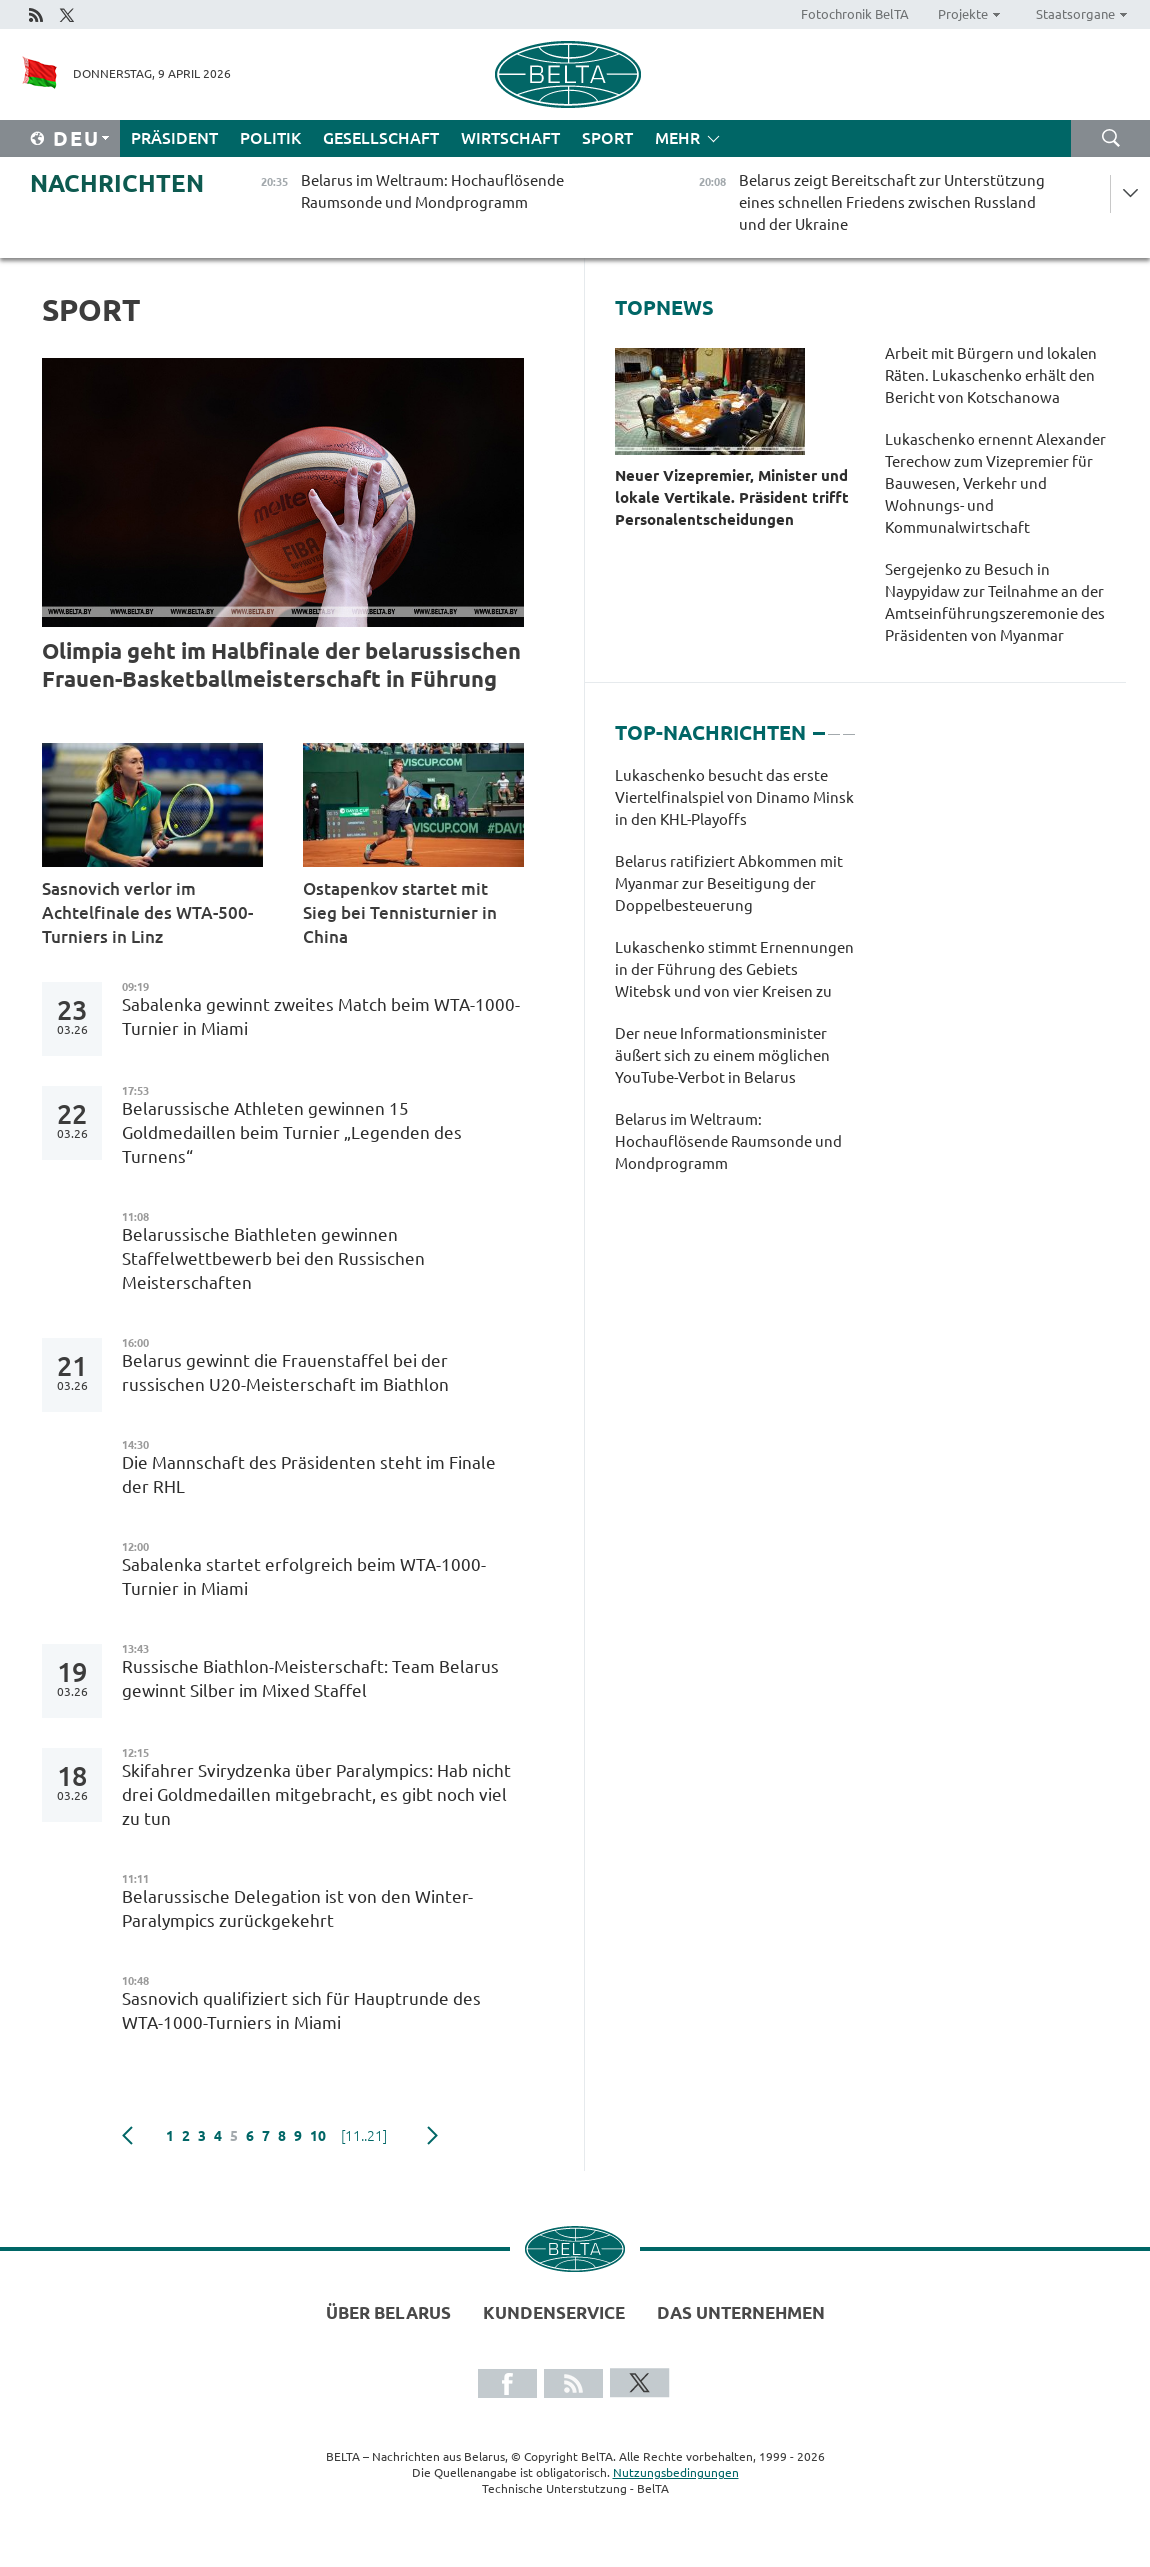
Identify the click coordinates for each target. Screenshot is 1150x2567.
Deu (76, 138)
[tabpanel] (734, 980)
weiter (432, 2136)
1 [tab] (819, 725)
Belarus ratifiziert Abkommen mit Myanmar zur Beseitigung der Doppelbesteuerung (729, 883)
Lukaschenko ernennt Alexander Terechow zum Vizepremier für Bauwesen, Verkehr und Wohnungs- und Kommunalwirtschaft (995, 483)
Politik (270, 138)
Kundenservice (554, 2312)
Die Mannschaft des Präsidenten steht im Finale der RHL (309, 1474)
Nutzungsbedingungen (676, 2472)
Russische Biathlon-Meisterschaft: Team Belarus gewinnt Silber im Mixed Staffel (310, 1678)
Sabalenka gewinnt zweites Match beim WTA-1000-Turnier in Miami (321, 1016)
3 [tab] (849, 725)
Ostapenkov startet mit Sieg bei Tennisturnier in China (400, 912)
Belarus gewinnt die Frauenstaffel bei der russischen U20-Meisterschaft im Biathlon (285, 1372)
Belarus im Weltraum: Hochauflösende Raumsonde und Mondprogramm (728, 1141)
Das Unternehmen (741, 2312)
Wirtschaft (510, 138)
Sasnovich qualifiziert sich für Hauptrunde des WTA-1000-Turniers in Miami (301, 2010)
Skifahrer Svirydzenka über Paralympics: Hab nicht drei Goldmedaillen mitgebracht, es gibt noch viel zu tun (316, 1794)
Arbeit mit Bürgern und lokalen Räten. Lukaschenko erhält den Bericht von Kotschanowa (991, 375)
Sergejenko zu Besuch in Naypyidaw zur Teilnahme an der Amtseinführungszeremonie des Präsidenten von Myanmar (995, 602)
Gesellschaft (381, 138)
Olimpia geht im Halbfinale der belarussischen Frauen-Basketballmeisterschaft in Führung (281, 664)
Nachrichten (117, 183)
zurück (127, 2136)
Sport (607, 138)
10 (318, 2136)
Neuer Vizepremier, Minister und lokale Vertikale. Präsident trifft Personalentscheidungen (732, 497)
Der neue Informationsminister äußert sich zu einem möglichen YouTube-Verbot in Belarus (722, 1055)
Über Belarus (388, 2312)
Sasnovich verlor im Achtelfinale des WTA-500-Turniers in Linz (147, 912)
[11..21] (364, 2136)
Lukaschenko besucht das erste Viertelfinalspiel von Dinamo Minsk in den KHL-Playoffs (734, 797)
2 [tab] (834, 725)
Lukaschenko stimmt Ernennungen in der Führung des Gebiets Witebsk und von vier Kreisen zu (734, 969)
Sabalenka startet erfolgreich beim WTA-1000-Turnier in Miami (304, 1576)
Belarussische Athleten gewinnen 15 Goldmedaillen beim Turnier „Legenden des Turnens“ (292, 1132)
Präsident (174, 138)
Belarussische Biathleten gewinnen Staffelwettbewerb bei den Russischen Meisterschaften (273, 1258)
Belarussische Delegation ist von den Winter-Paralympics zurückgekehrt (297, 1908)
